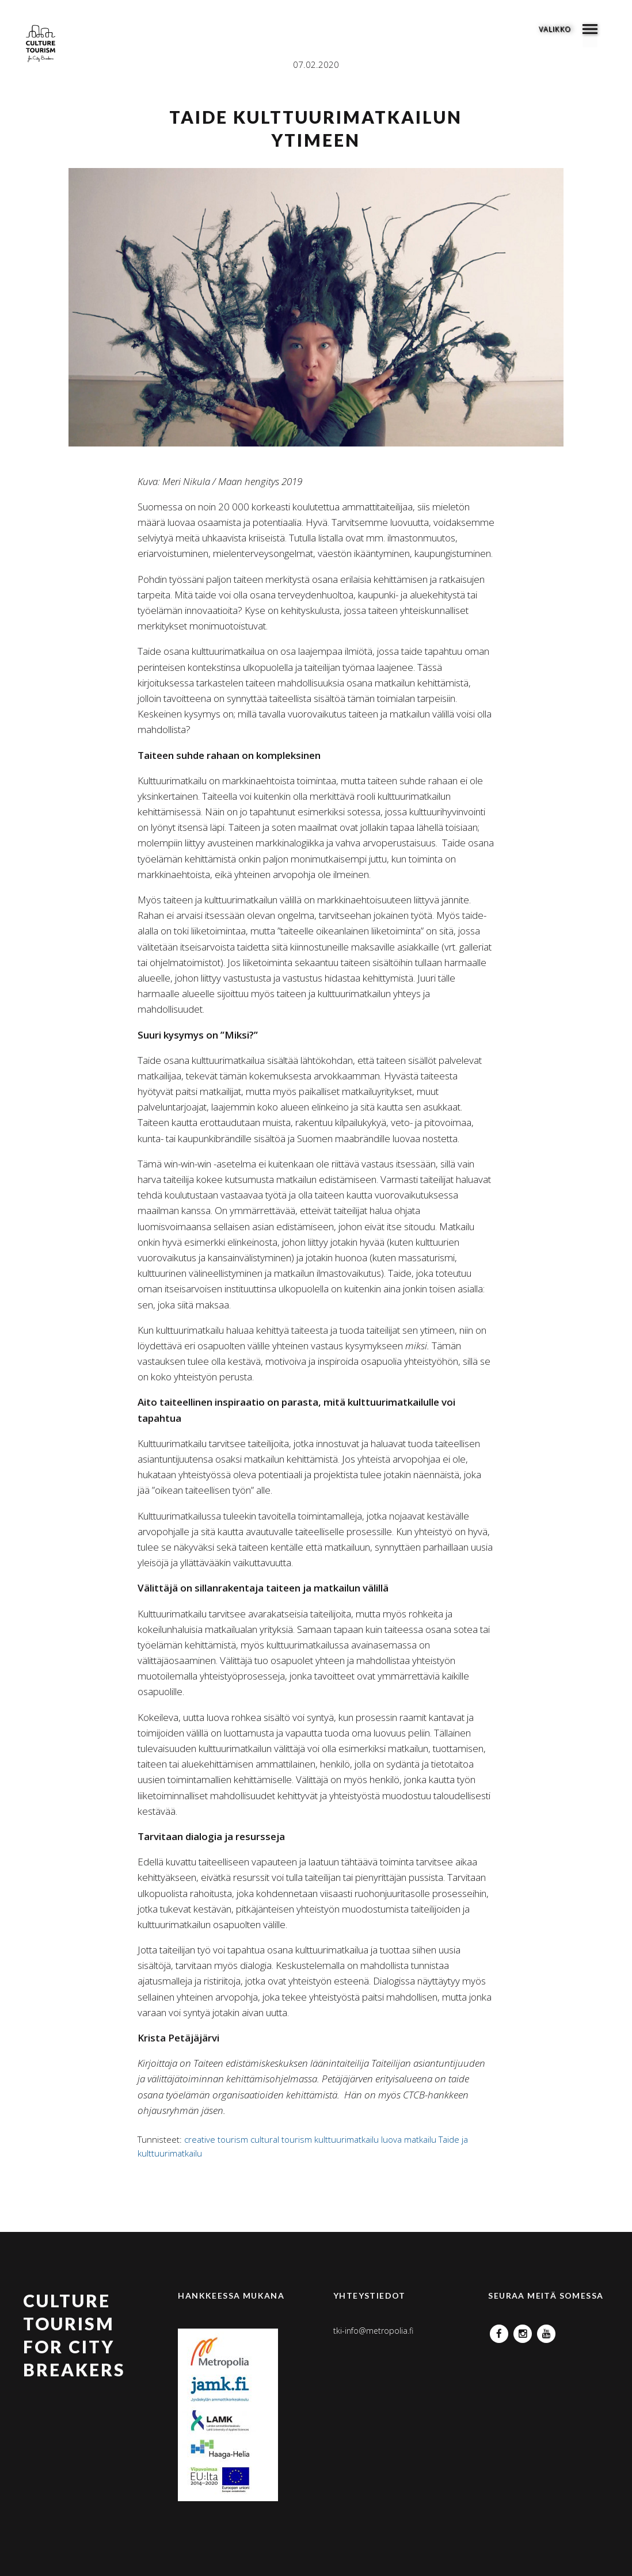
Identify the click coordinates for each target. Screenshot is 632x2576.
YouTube (546, 2330)
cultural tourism (281, 2139)
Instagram (522, 2330)
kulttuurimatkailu (346, 2139)
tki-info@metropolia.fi (373, 2330)
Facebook (499, 2330)
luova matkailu (408, 2139)
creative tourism (216, 2139)
